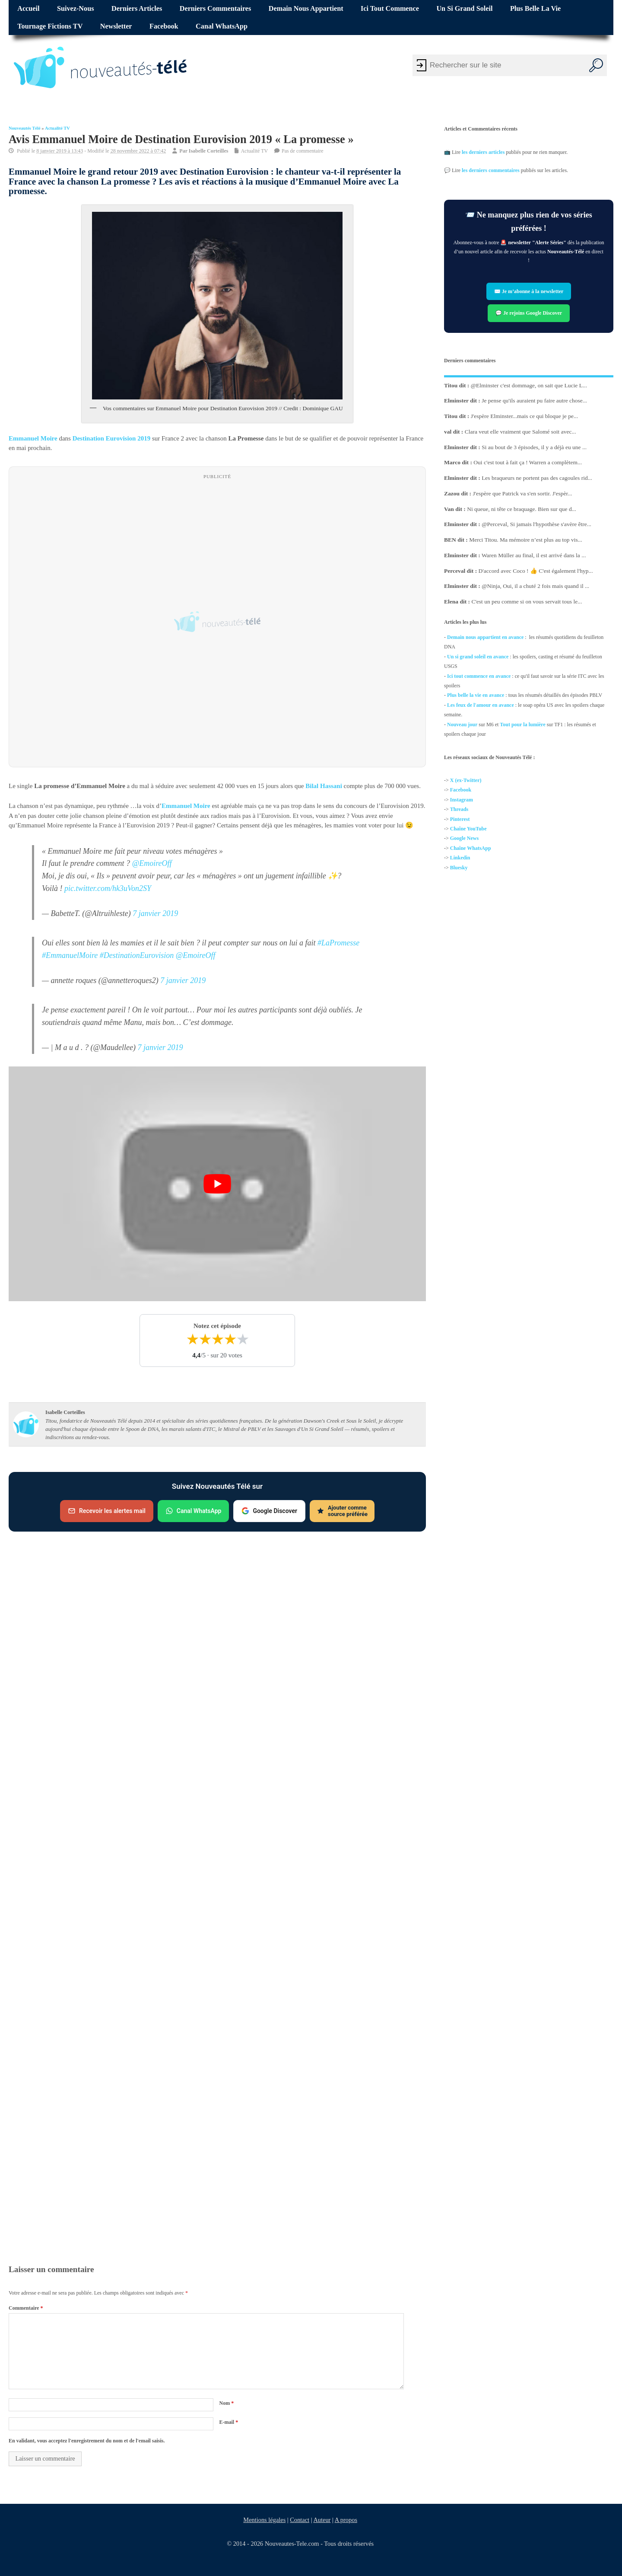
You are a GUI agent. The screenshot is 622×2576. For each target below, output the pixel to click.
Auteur (321, 2519)
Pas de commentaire (303, 151)
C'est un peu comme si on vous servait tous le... (526, 601)
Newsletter (116, 26)
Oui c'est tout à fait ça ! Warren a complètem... (527, 462)
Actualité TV (57, 128)
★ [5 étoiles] (242, 1339)
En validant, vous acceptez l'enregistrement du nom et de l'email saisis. (87, 2441)
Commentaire (26, 2308)
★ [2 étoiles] (205, 1339)
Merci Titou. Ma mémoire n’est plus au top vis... (525, 539)
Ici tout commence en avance (479, 676)
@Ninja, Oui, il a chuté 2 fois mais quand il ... (535, 586)
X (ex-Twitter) (466, 780)
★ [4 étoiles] (230, 1339)
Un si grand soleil (464, 9)
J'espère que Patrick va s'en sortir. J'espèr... (522, 493)
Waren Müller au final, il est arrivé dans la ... (534, 555)
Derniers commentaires (215, 9)
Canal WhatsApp (222, 26)
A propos (345, 2519)
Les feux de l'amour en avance (480, 705)
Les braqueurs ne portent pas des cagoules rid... (537, 478)
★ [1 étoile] (192, 1339)
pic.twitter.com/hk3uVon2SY (107, 888)
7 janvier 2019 (155, 913)
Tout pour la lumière (522, 724)
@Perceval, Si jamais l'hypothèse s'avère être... (536, 524)
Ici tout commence (390, 9)
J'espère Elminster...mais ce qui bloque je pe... (524, 416)
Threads (459, 810)
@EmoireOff (152, 863)
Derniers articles (136, 9)
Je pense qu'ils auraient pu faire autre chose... (534, 400)
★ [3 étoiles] (217, 1339)
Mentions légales (264, 2519)
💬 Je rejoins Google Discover (528, 313)
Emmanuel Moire (33, 438)
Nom (226, 2403)
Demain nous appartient (306, 9)
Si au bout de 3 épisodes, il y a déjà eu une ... (534, 447)
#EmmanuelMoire (70, 955)
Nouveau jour (462, 724)
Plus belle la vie (535, 9)
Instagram (461, 800)
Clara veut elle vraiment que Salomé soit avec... (520, 431)
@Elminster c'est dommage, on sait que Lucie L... (529, 385)
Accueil (28, 9)
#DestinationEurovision (137, 955)
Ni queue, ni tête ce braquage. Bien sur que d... (521, 508)
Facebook (163, 26)
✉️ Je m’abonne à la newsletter (529, 291)
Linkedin (460, 858)
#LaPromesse (338, 942)
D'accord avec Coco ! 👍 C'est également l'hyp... (536, 570)
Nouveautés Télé (25, 128)
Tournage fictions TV (50, 26)
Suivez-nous (75, 9)
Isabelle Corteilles (208, 151)
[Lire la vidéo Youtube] (217, 1183)
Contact (299, 2519)
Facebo (458, 790)
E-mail (228, 2422)
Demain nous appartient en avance (485, 637)
